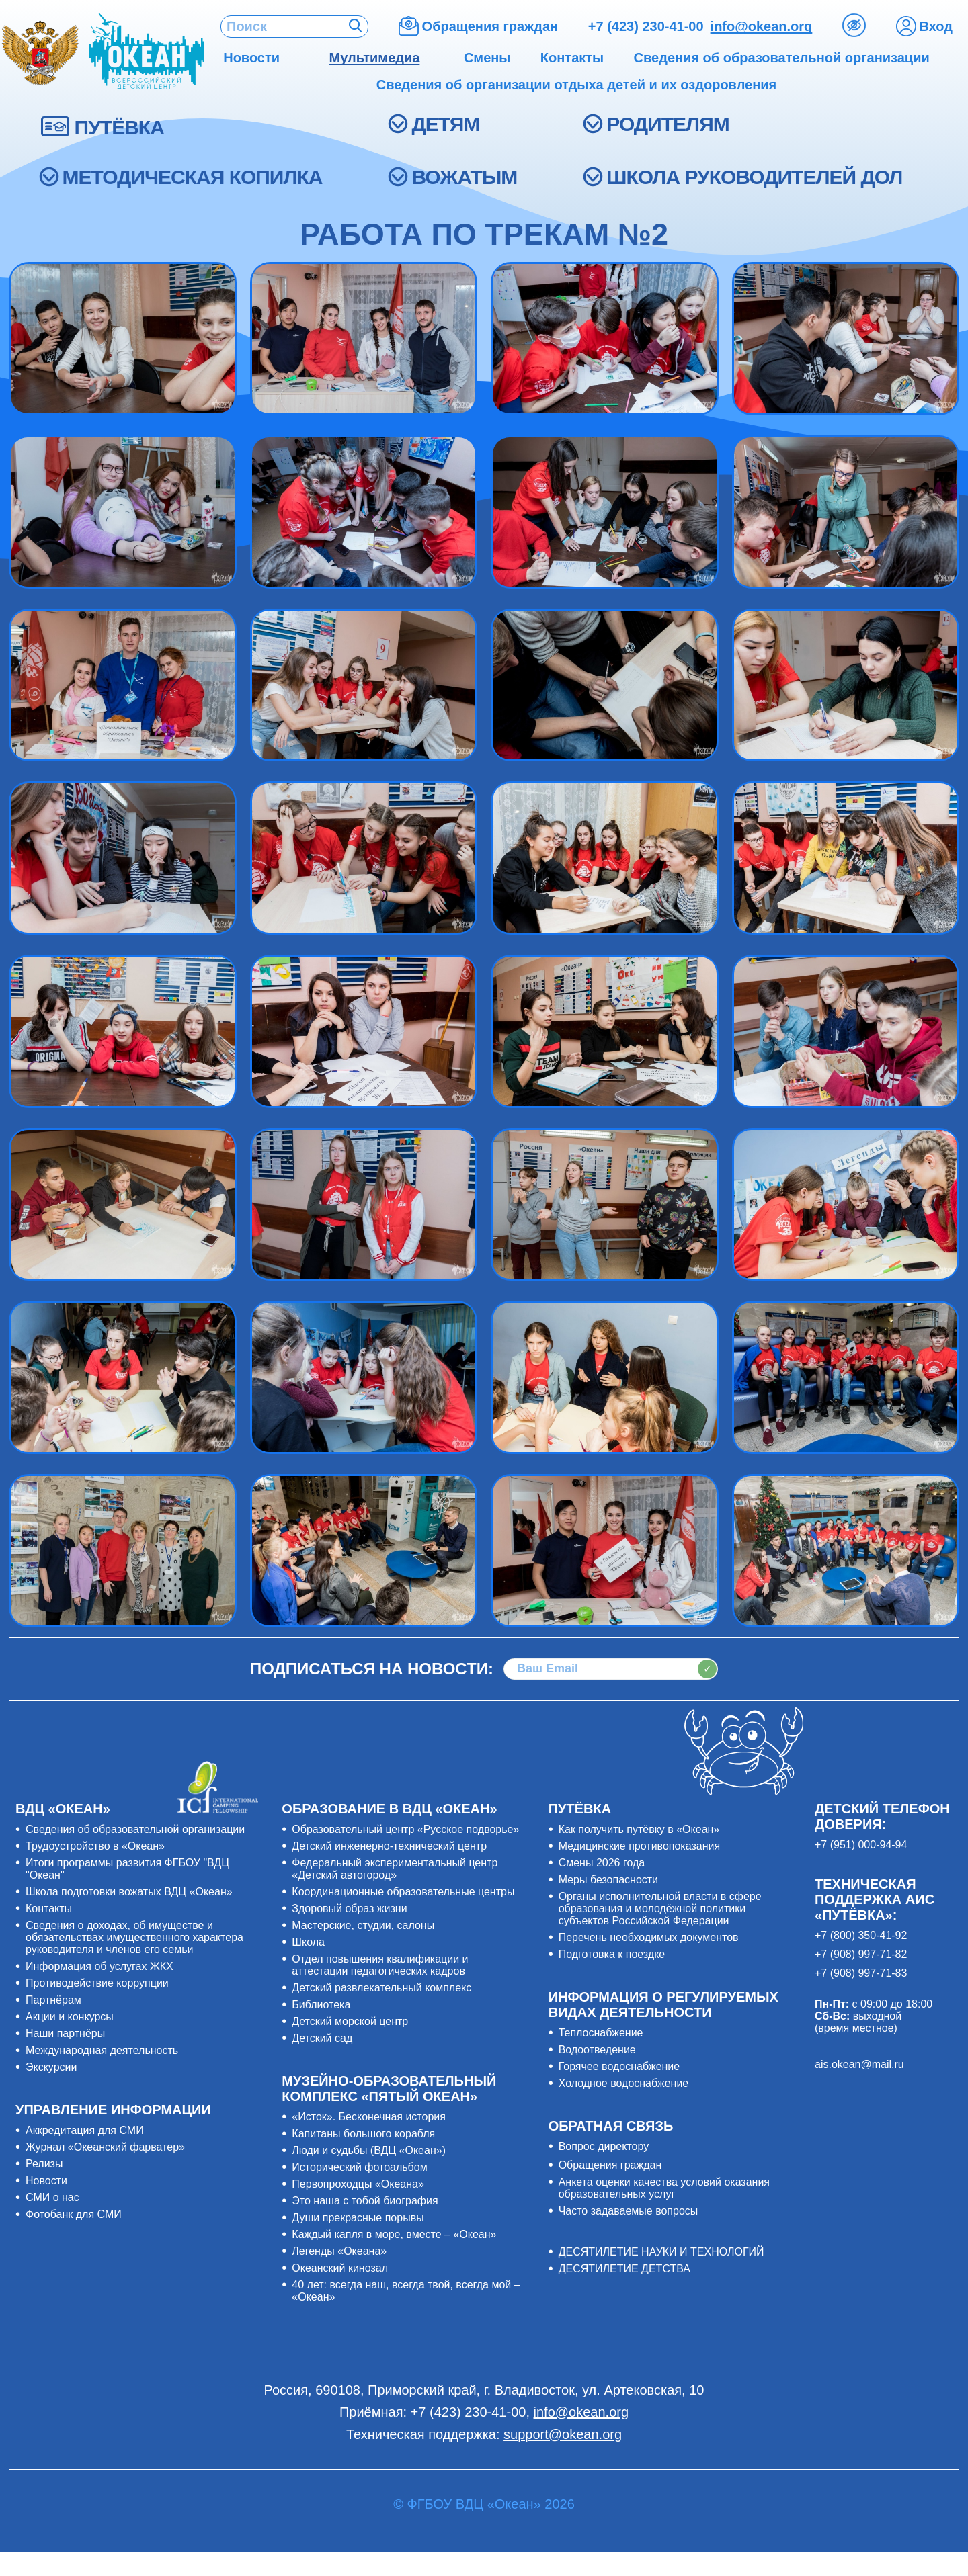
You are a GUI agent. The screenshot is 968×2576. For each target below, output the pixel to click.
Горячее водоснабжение (619, 2066)
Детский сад (322, 2038)
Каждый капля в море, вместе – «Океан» (394, 2234)
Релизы (44, 2164)
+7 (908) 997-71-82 (861, 1954)
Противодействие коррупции (97, 1983)
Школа (308, 1942)
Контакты (49, 1908)
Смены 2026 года (602, 1863)
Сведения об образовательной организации (135, 1829)
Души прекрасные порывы (358, 2217)
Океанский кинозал (340, 2268)
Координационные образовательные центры (403, 1891)
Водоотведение (597, 2049)
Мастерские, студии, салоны (363, 1925)
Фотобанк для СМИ (74, 2214)
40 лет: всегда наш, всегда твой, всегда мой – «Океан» (406, 2291)
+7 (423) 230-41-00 (646, 26)
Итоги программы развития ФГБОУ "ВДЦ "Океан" (127, 1869)
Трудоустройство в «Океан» (95, 1846)
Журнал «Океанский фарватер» (105, 2147)
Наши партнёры (65, 2033)
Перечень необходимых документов (649, 1937)
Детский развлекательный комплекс (381, 1987)
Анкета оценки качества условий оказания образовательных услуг (664, 2188)
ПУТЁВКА (119, 127)
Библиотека (321, 2004)
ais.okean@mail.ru (859, 2064)
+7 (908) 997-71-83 (861, 1973)
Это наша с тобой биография (365, 2200)
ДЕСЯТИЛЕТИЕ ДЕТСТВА (624, 2268)
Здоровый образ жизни (349, 1908)
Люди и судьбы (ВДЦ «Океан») (369, 2150)
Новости (46, 2180)
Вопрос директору (604, 2146)
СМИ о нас (52, 2197)
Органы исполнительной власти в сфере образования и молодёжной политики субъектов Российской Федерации (660, 1908)
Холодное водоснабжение (624, 2083)
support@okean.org (562, 2434)
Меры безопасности (608, 1879)
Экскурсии (51, 2067)
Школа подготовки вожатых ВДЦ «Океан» (129, 1891)
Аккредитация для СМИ (85, 2130)
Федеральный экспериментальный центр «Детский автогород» (394, 1869)
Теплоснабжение (601, 2032)
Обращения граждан (610, 2165)
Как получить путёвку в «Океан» (639, 1829)
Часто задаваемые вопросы (628, 2211)
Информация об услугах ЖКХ (99, 1966)
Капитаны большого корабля (363, 2133)
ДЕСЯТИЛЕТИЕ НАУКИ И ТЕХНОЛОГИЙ (661, 2252)
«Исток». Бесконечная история (369, 2116)
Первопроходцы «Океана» (358, 2184)
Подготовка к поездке (612, 1954)
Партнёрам (53, 2000)
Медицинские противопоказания (639, 1846)
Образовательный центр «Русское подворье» (405, 1829)
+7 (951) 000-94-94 (861, 1844)
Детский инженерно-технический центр (389, 1846)
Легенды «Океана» (339, 2251)
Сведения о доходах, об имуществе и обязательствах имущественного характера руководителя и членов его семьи (134, 1937)
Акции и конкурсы (70, 2016)
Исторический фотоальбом (359, 2167)
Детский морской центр (350, 2021)
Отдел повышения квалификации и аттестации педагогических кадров (380, 1965)
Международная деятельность (102, 2050)
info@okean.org (762, 26)
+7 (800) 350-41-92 (861, 1935)
